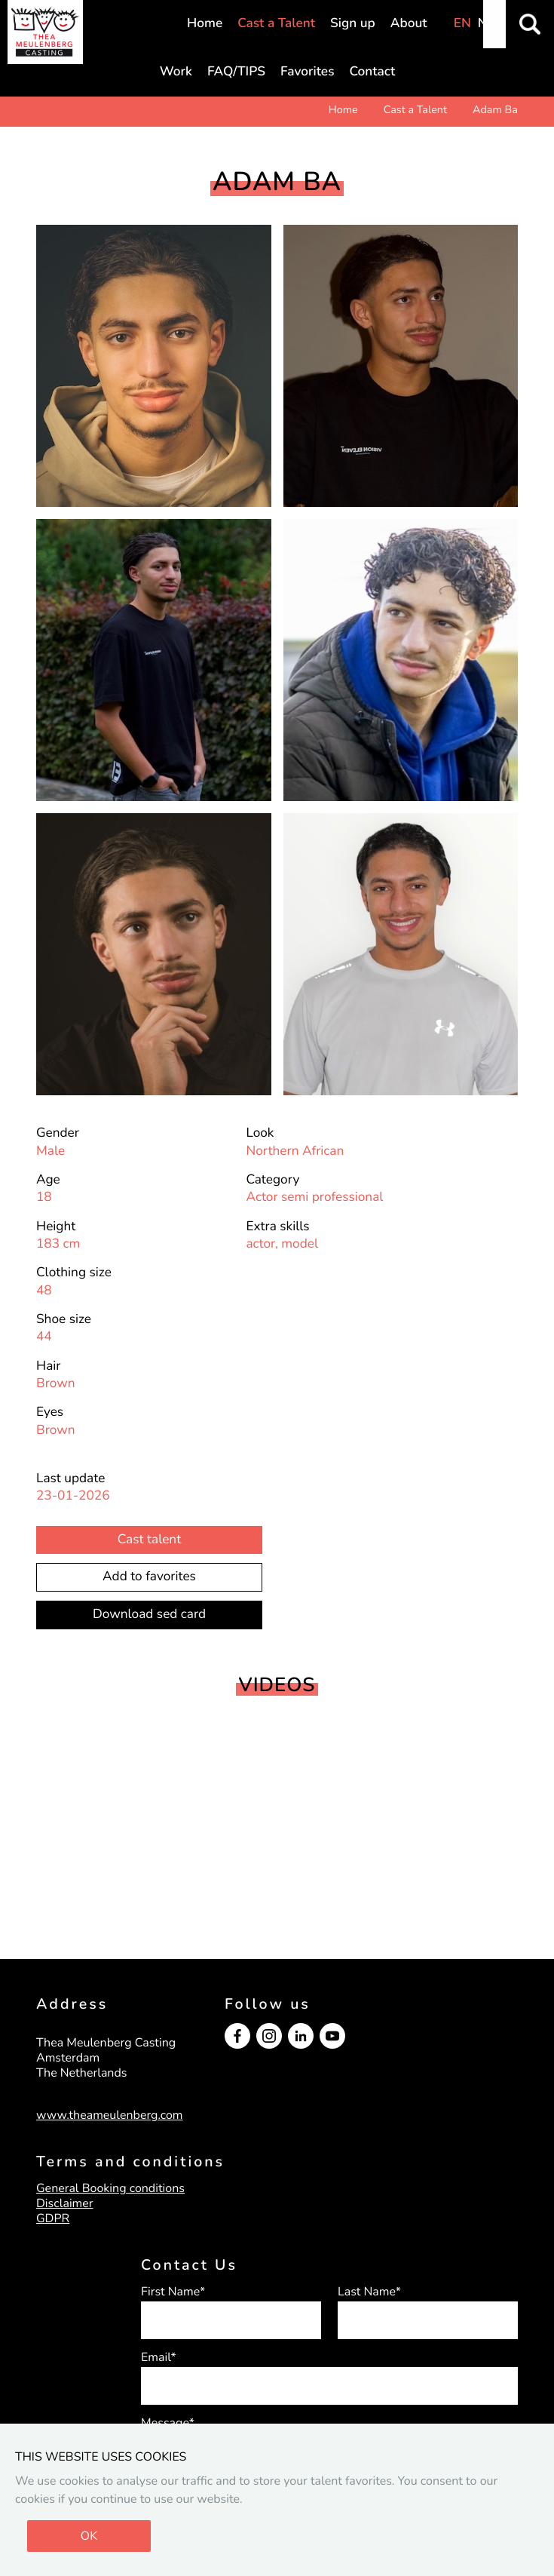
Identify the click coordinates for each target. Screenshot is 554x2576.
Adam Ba (495, 110)
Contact (373, 72)
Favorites (307, 72)
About (408, 23)
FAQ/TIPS (236, 72)
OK (89, 2536)
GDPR (52, 2218)
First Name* (173, 2291)
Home (204, 23)
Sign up (352, 23)
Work (176, 72)
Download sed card (149, 1614)
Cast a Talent (276, 23)
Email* (158, 2357)
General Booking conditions (110, 2188)
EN (462, 23)
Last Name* (369, 2291)
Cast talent (149, 1540)
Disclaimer (64, 2203)
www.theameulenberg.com (109, 2115)
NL (486, 23)
